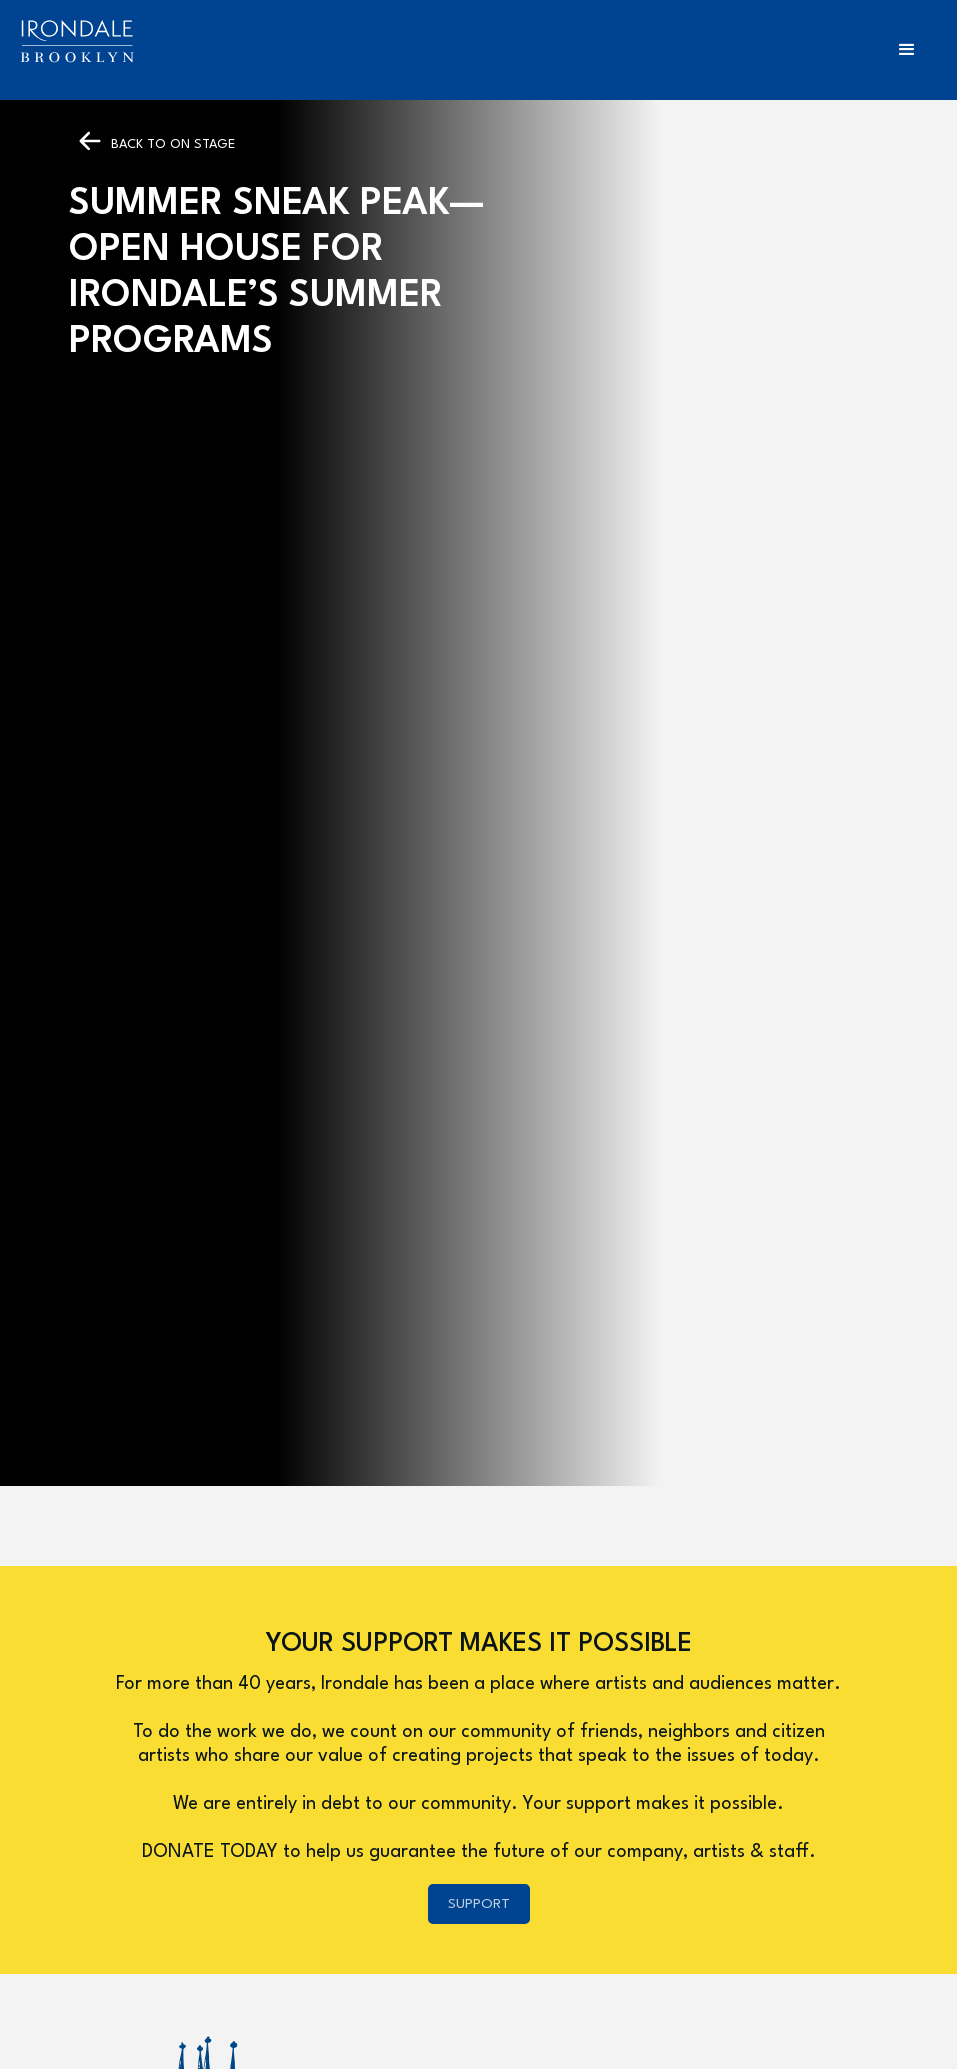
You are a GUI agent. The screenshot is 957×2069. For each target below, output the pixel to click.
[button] (907, 50)
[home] (77, 41)
